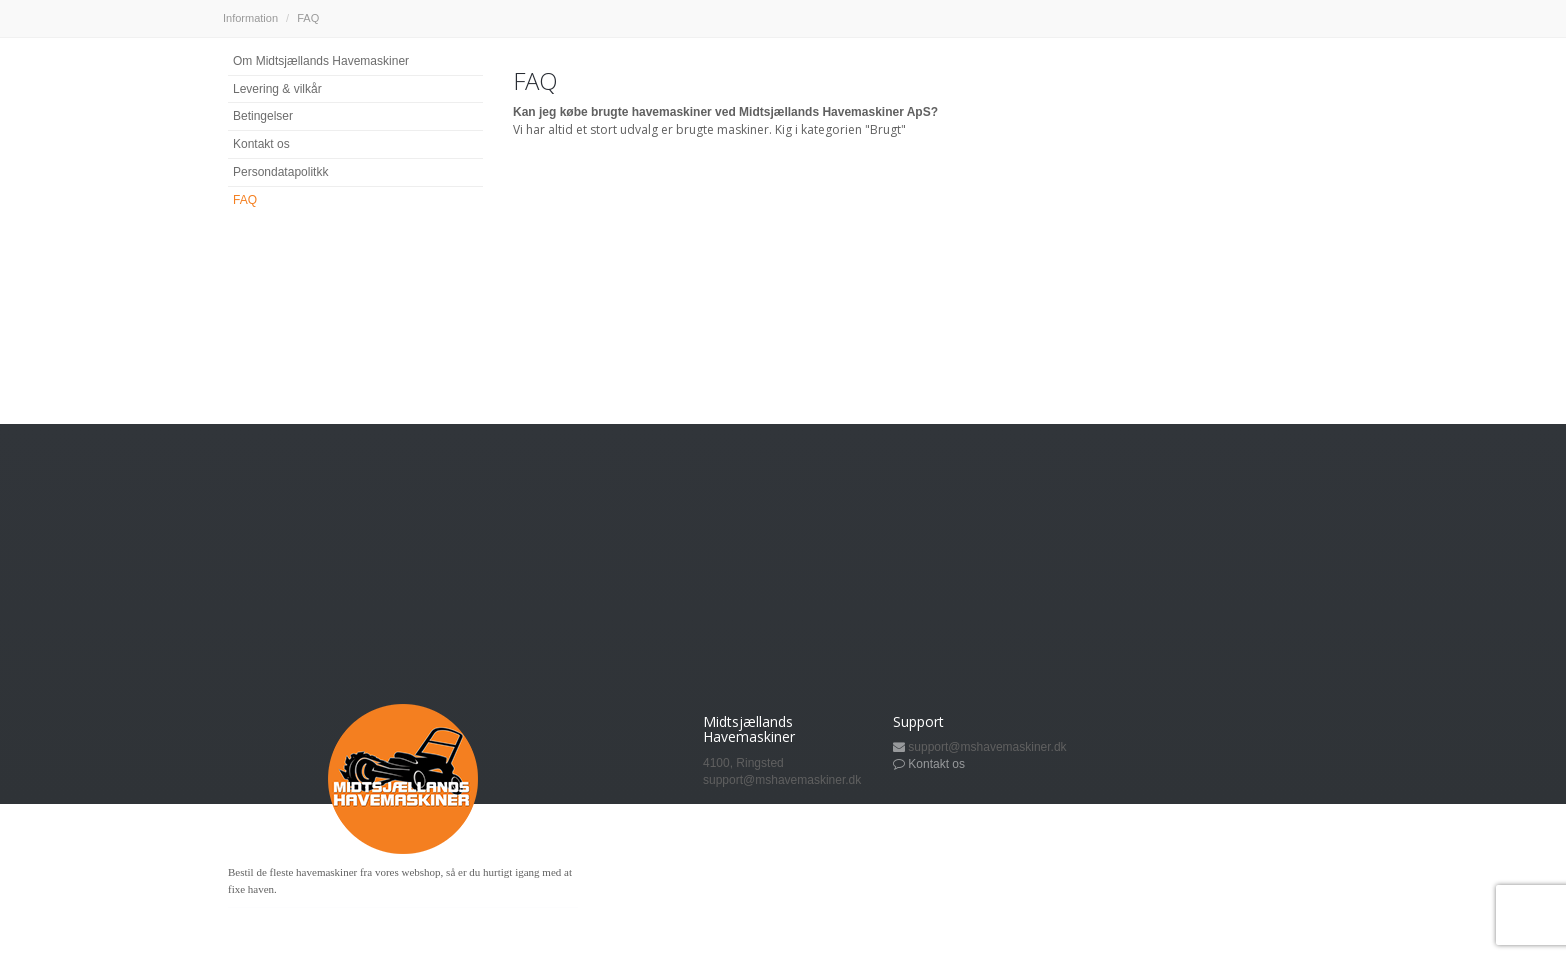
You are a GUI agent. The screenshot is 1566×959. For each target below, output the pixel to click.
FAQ (245, 200)
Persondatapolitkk (280, 172)
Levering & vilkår (277, 89)
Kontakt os (261, 144)
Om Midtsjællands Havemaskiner (321, 61)
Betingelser (263, 116)
